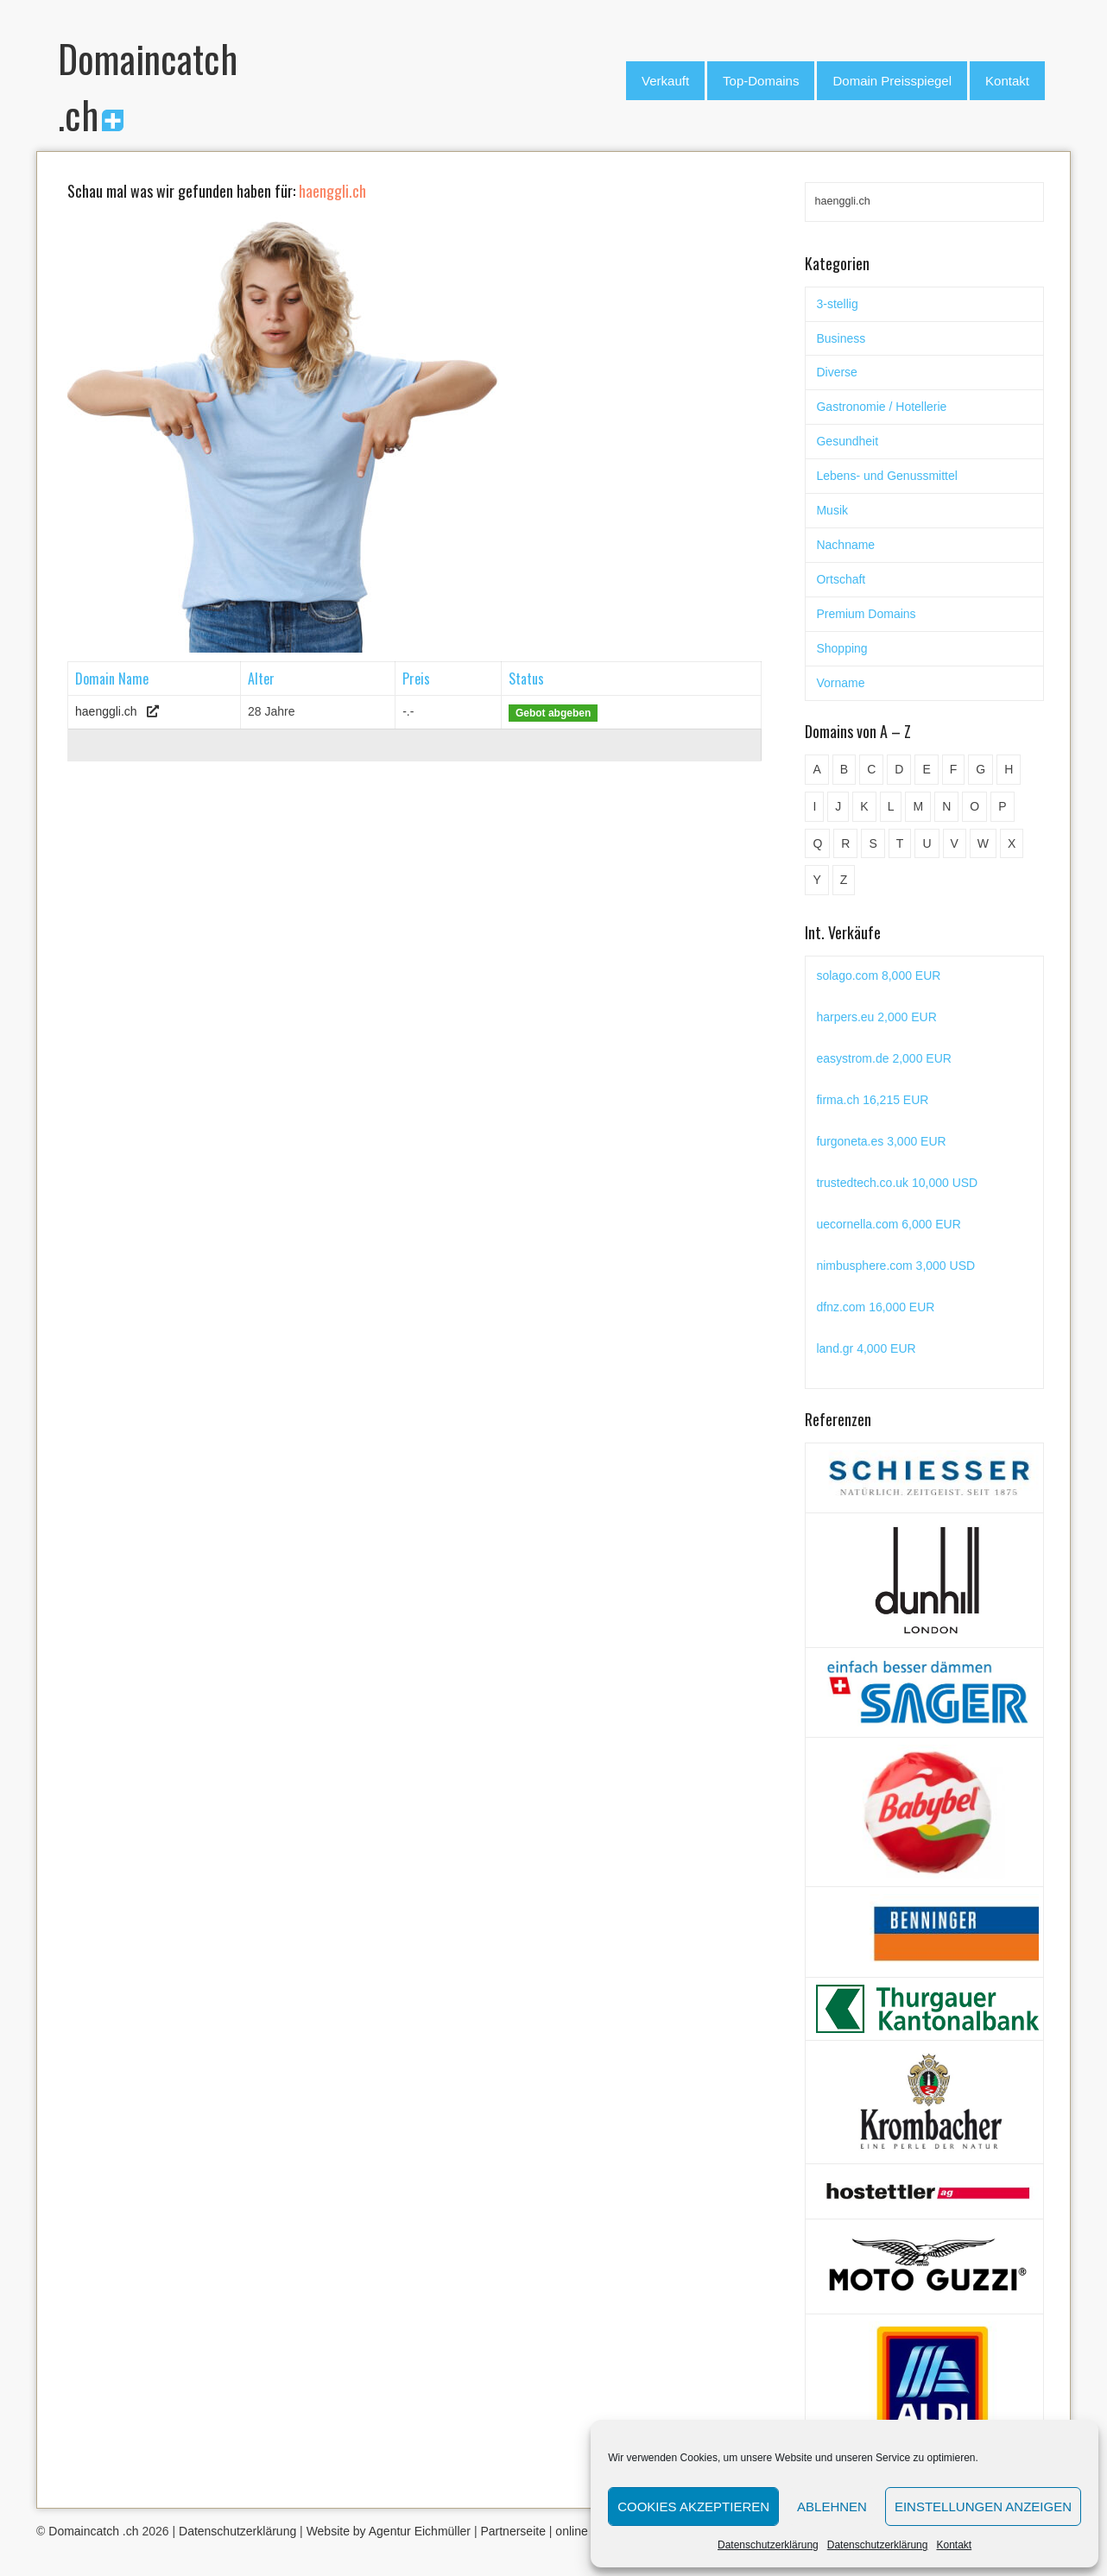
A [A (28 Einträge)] (816, 769)
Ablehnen (832, 2506)
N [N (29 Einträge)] (946, 806)
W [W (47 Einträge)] (983, 843)
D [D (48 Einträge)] (899, 769)
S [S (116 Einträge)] (872, 843)
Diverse (836, 372)
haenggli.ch (106, 711)
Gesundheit (847, 441)
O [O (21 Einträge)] (974, 806)
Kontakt (953, 2545)
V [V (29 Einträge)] (954, 843)
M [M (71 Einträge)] (918, 806)
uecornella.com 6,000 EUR (888, 1224)
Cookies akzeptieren (693, 2506)
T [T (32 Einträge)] (900, 843)
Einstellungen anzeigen (983, 2506)
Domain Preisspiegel (892, 80)
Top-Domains (761, 80)
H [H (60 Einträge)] (1008, 769)
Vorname (840, 683)
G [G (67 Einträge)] (980, 769)
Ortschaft (840, 579)
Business (840, 338)
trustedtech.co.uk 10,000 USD (896, 1183)
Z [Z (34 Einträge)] (844, 880)
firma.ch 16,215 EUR (872, 1100)
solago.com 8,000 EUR (878, 975)
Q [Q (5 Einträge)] (817, 843)
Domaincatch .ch (93, 2531)
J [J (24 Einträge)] (838, 806)
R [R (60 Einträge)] (845, 843)
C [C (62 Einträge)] (871, 769)
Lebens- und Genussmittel (886, 476)
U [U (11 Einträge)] (926, 843)
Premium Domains (865, 614)
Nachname (845, 545)
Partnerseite (512, 2531)
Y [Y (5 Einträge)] (816, 880)
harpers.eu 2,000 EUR (876, 1017)
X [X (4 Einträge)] (1011, 843)
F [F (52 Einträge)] (954, 769)
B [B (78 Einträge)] (844, 769)
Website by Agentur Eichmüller (389, 2531)
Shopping (841, 648)
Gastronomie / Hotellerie (881, 407)
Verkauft (665, 80)
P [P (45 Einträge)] (1002, 806)
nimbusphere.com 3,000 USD (895, 1265)
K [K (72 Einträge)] (864, 806)
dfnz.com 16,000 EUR (875, 1307)
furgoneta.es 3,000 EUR (881, 1141)
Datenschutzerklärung (768, 2545)
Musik (832, 510)
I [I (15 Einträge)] (814, 806)
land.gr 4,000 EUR (865, 1348)
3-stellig (836, 304)
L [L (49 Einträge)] (891, 806)
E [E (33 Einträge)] (926, 769)
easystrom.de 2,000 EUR (883, 1058)
